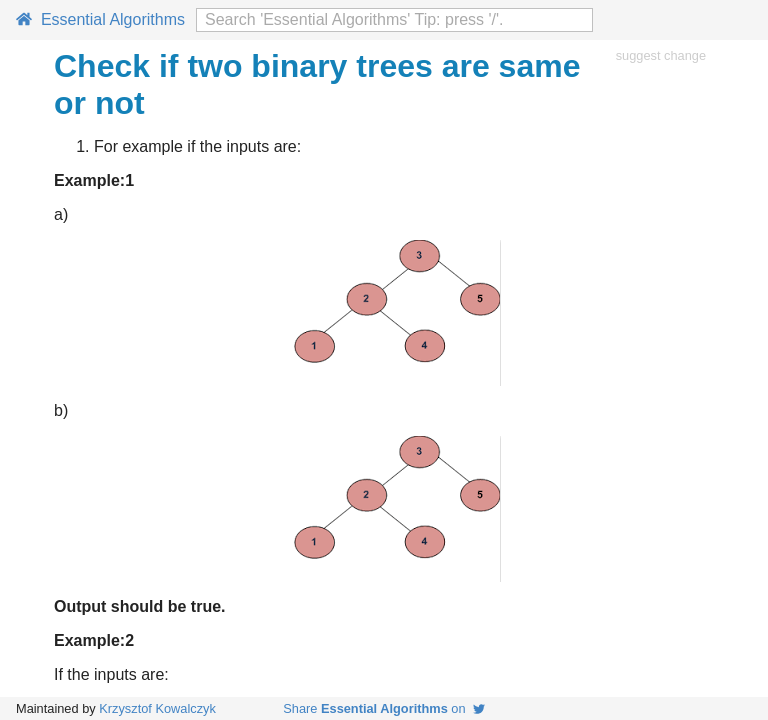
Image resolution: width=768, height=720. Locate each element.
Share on (383, 708)
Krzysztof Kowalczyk (157, 708)
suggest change (661, 55)
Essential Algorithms (100, 19)
